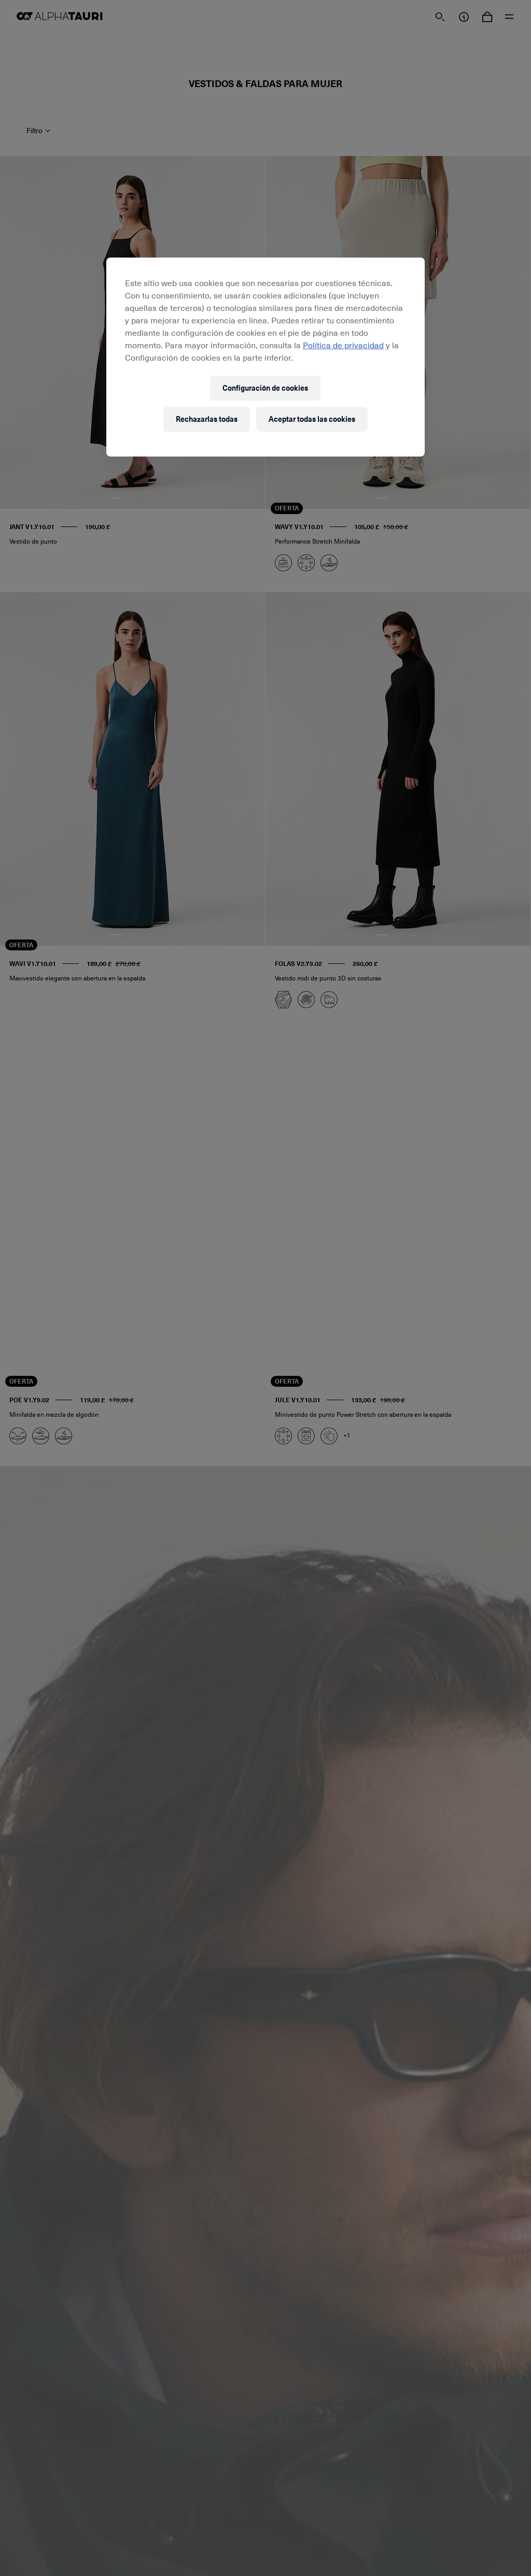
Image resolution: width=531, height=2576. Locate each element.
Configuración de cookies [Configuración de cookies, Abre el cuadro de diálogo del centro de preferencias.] (265, 387)
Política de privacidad (343, 344)
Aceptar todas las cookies (312, 419)
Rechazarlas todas (206, 419)
